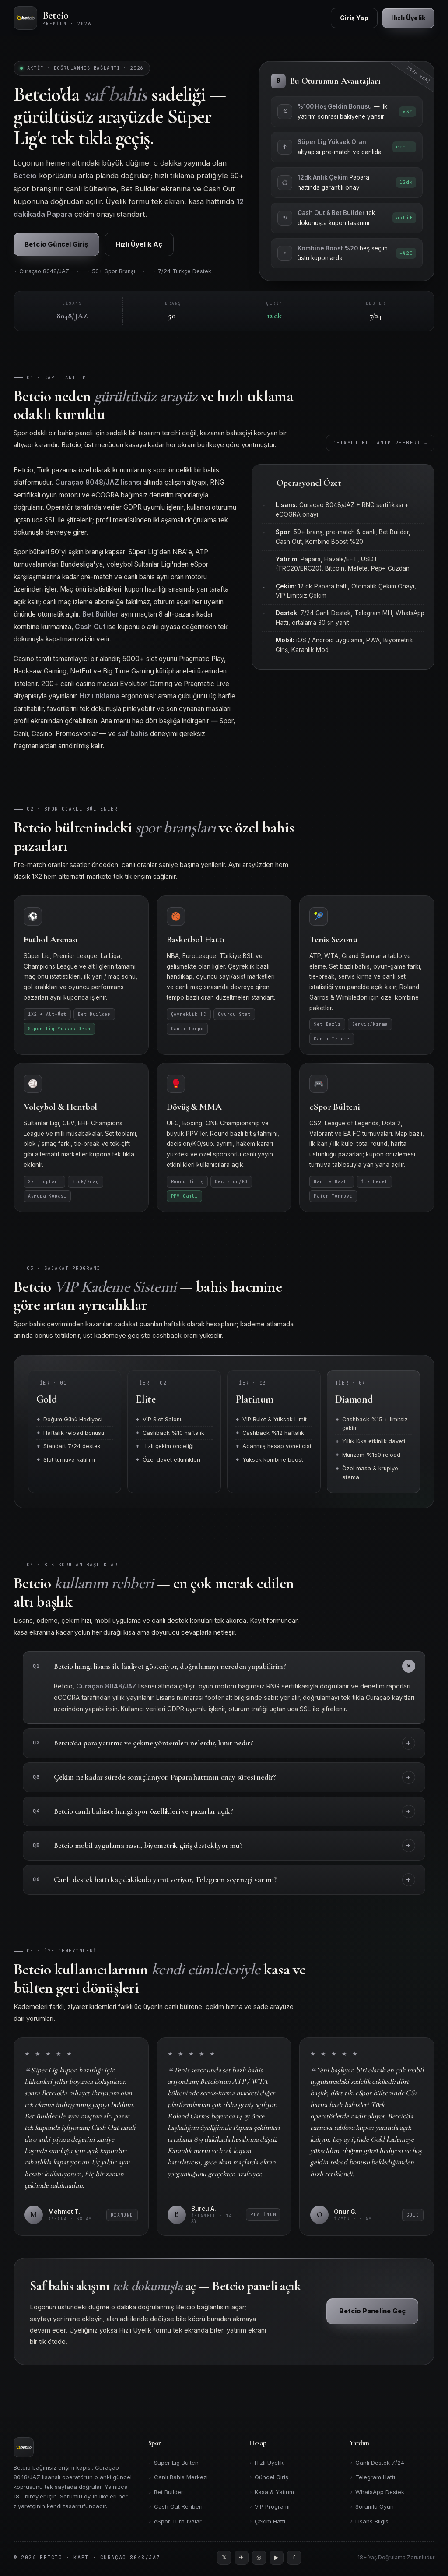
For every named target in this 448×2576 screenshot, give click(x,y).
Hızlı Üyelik (266, 2463)
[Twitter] (224, 2558)
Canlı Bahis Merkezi (178, 2477)
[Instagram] (259, 2558)
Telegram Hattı (372, 2477)
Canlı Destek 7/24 (377, 2463)
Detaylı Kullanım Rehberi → (380, 449)
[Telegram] (241, 2558)
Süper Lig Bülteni (174, 2463)
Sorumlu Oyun (372, 2506)
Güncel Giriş (268, 2477)
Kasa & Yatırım (271, 2492)
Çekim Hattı (267, 2521)
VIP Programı (269, 2506)
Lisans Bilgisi (370, 2521)
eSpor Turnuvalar (175, 2521)
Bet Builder (165, 2492)
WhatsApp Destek (377, 2492)
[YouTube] (277, 2558)
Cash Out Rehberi (175, 2506)
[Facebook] (294, 2558)
